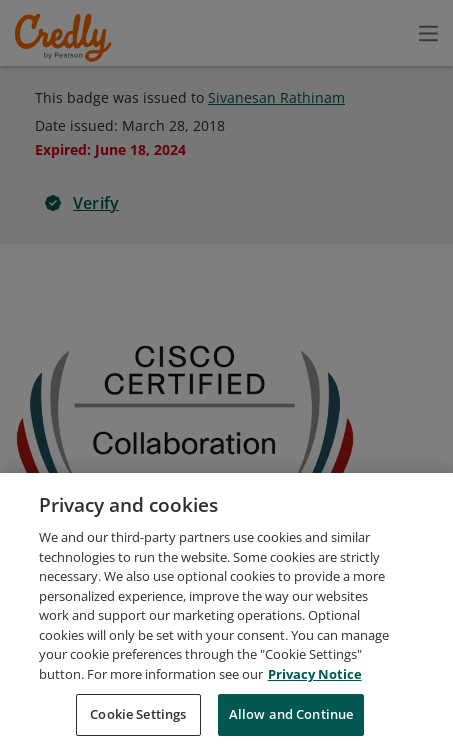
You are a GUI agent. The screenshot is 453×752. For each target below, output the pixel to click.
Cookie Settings (138, 725)
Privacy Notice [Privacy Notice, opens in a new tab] (315, 684)
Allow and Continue (291, 725)
